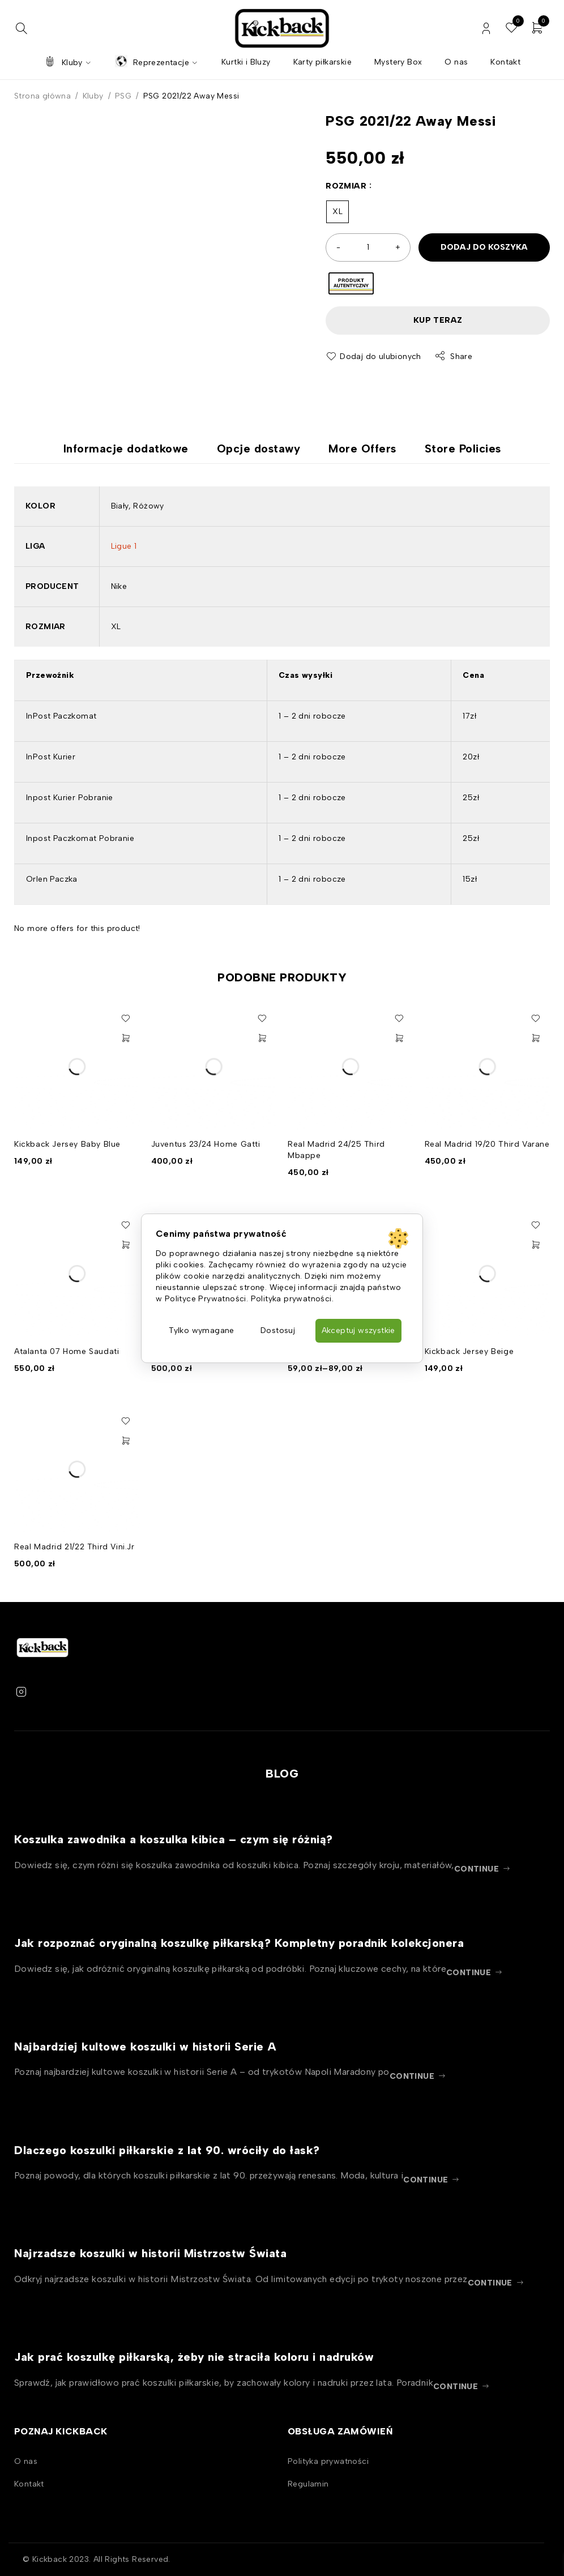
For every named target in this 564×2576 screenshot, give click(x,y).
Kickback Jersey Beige (469, 1351)
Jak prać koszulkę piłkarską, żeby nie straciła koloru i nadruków (194, 2357)
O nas (25, 2461)
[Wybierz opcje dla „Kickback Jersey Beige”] (535, 1244)
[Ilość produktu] (368, 247)
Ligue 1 (124, 546)
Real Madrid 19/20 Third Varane (487, 1144)
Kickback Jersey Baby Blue (67, 1144)
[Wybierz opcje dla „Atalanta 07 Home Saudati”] (125, 1244)
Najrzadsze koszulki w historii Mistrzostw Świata (150, 2253)
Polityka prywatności (328, 2461)
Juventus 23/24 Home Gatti (205, 1144)
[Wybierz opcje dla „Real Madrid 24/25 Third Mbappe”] (399, 1037)
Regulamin (308, 2484)
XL (337, 211)
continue (476, 1869)
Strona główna (42, 96)
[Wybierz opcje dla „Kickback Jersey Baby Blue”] (125, 1037)
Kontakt (29, 2484)
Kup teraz (438, 320)
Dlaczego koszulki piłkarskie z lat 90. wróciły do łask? (167, 2150)
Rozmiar (346, 186)
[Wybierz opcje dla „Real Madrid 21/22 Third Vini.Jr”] (125, 1440)
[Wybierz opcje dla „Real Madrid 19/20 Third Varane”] (535, 1037)
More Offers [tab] (362, 448)
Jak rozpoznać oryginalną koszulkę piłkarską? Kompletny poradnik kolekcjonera (239, 1943)
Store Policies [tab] (463, 448)
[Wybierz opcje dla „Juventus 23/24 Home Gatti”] (262, 1037)
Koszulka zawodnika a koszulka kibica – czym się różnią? (173, 1839)
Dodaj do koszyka (484, 247)
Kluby (93, 96)
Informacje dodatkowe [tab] (126, 448)
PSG (123, 96)
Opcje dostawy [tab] (259, 448)
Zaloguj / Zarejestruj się (486, 28)
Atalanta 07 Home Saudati (66, 1351)
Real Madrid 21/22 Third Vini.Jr (74, 1547)
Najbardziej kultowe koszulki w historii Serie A (145, 2046)
